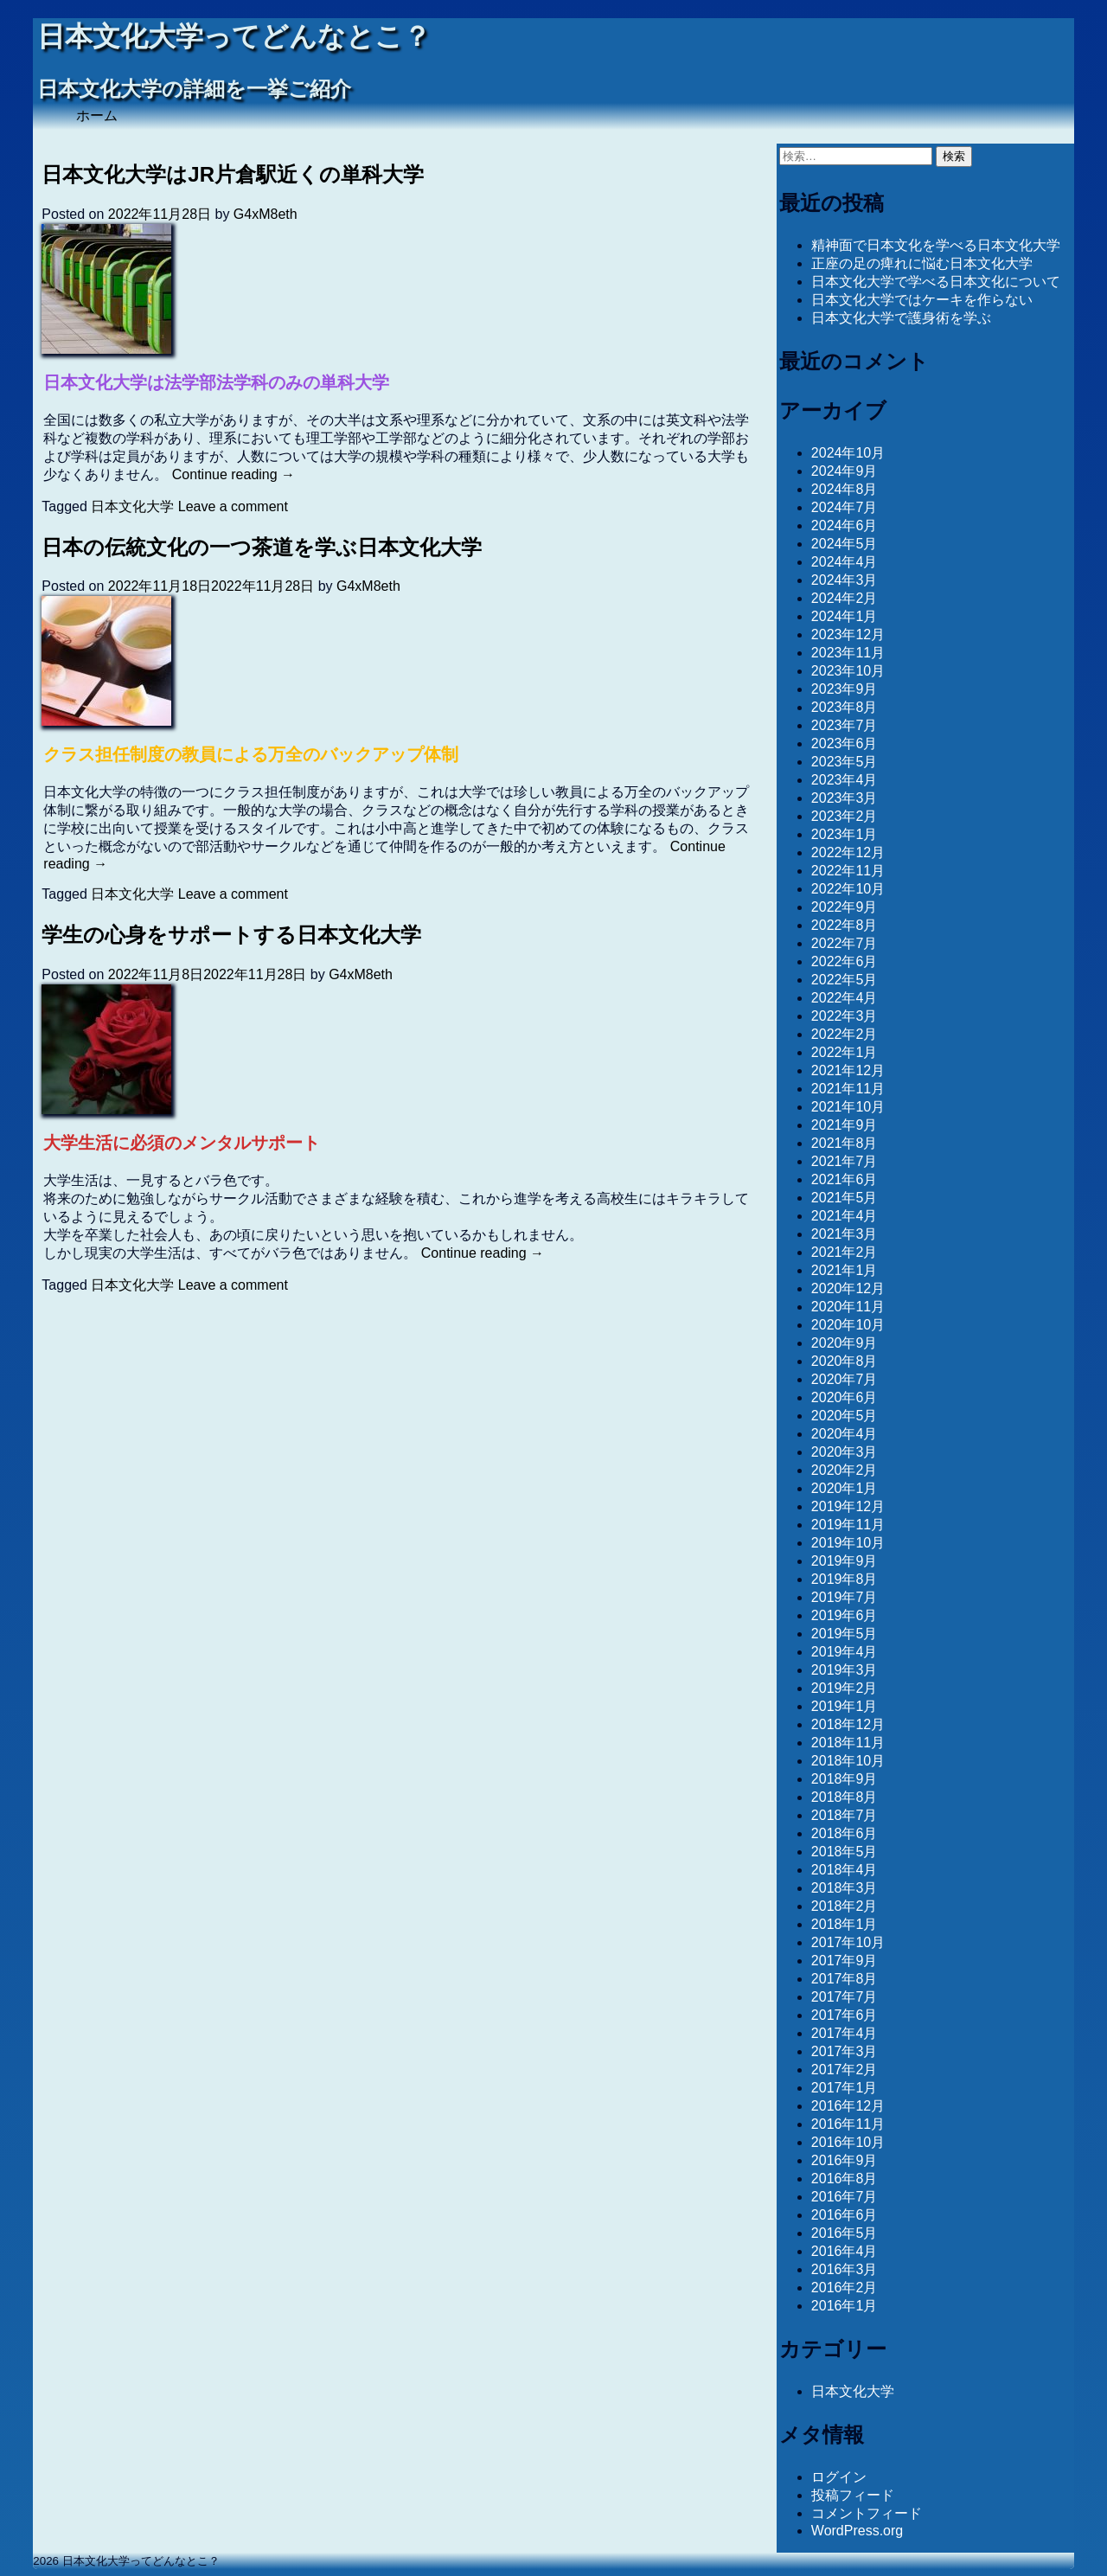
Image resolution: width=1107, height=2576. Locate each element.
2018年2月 (844, 1906)
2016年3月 (844, 2269)
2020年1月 (844, 1488)
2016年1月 (844, 2305)
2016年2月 (844, 2287)
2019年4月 (844, 1651)
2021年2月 (844, 1252)
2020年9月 (844, 1343)
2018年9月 (844, 1779)
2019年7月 (844, 1597)
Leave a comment (233, 506)
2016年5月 (844, 2233)
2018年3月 (844, 1888)
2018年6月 (844, 1833)
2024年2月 (844, 598)
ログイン (839, 2477)
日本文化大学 (132, 506)
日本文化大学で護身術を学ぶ (901, 318)
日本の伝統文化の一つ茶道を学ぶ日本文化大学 (262, 547)
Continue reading (233, 474)
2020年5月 (844, 1415)
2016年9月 (844, 2160)
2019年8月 (844, 1579)
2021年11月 (848, 1088)
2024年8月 (844, 489)
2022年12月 (848, 852)
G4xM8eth (266, 214)
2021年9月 (844, 1125)
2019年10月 (848, 1542)
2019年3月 (844, 1670)
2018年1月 (844, 1924)
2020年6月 (844, 1397)
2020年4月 (844, 1433)
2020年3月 (844, 1452)
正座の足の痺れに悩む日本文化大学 (922, 263)
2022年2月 (844, 1034)
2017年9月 (844, 1960)
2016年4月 (844, 2251)
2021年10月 (848, 1106)
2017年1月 (844, 2087)
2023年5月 (844, 761)
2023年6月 (844, 743)
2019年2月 (844, 1688)
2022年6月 (844, 961)
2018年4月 (844, 1869)
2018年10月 (848, 1760)
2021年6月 (844, 1179)
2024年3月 (844, 580)
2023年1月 (844, 834)
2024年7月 (844, 507)
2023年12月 (848, 634)
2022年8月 (844, 925)
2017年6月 (844, 2015)
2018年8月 (844, 1797)
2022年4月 (844, 997)
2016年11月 (848, 2124)
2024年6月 (844, 525)
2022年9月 (844, 907)
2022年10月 (848, 888)
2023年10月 (848, 670)
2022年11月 (848, 870)
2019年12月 (848, 1506)
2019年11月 (848, 1524)
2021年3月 (844, 1234)
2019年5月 (844, 1633)
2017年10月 (848, 1942)
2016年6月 (844, 2215)
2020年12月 (848, 1288)
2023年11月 (848, 652)
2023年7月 (844, 725)
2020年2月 (844, 1470)
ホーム (97, 115)
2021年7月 (844, 1161)
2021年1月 (844, 1270)
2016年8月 (844, 2178)
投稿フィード (852, 2495)
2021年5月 (844, 1197)
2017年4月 (844, 2033)
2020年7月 (844, 1379)
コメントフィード (866, 2513)
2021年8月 (844, 1143)
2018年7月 (844, 1815)
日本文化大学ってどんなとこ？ (234, 37)
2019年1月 (844, 1706)
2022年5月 (844, 979)
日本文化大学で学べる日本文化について (935, 281)
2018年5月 (844, 1851)
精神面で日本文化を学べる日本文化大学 (935, 245)
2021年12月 (848, 1070)
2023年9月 (844, 689)
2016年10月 (848, 2142)
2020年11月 (848, 1306)
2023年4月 (844, 779)
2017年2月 (844, 2069)
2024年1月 (844, 616)
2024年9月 (844, 471)
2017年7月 (844, 1997)
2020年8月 (844, 1361)
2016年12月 (848, 2106)
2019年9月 (844, 1561)
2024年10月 (848, 452)
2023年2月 (844, 816)
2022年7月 (844, 943)
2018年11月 (848, 1742)
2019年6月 (844, 1615)
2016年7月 (844, 2196)
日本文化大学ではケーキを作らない (922, 299)
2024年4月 (844, 561)
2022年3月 (844, 1016)
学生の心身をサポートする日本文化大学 (231, 934)
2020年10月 (848, 1324)
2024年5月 (844, 543)
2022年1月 (844, 1052)
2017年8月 (844, 1978)
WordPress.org (857, 2530)
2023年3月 (844, 798)
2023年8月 (844, 707)
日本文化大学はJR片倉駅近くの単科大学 (233, 174)
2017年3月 (844, 2051)
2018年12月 (848, 1724)
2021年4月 (844, 1215)
